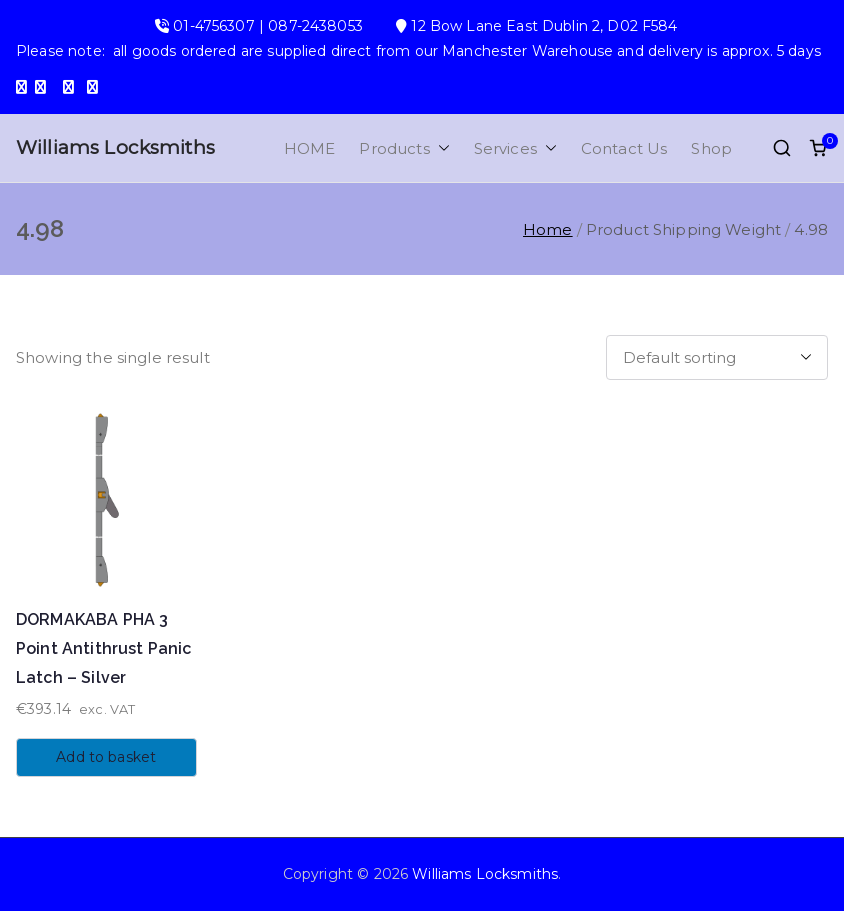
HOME (310, 148)
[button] (440, 148)
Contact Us (624, 148)
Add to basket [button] (106, 757)
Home (548, 229)
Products (404, 148)
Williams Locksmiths (115, 147)
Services (515, 148)
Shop (711, 148)
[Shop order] (717, 357)
